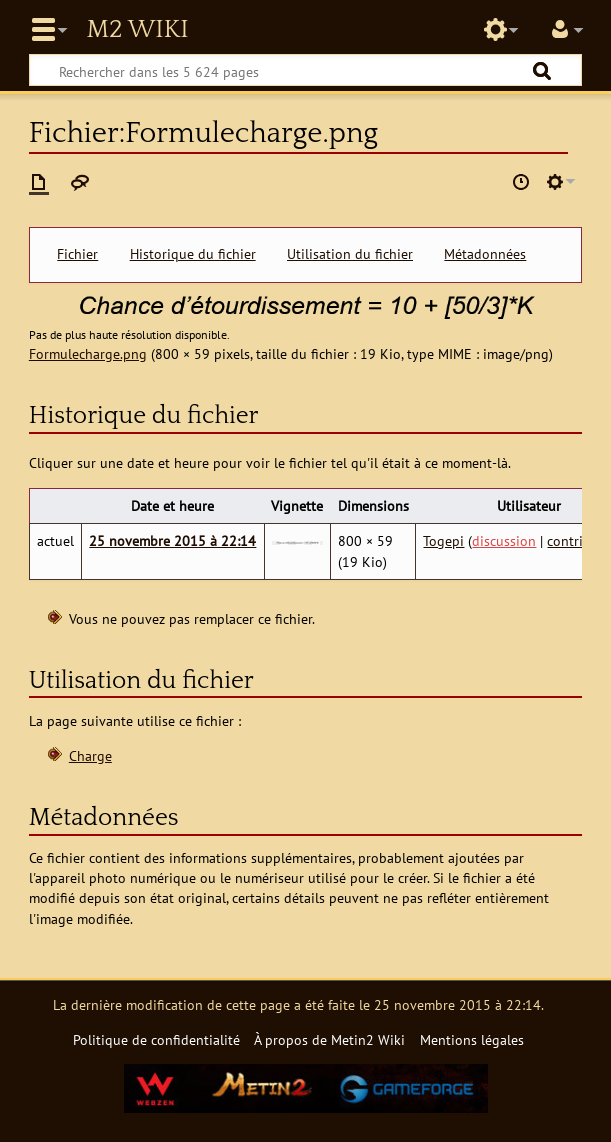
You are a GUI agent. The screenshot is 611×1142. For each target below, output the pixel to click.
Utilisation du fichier (350, 254)
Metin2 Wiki (137, 30)
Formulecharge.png (88, 353)
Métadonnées (485, 254)
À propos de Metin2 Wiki (329, 1039)
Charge (90, 755)
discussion (504, 540)
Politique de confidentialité (156, 1039)
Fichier (77, 254)
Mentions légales (472, 1039)
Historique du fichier (193, 254)
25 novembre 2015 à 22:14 (172, 540)
